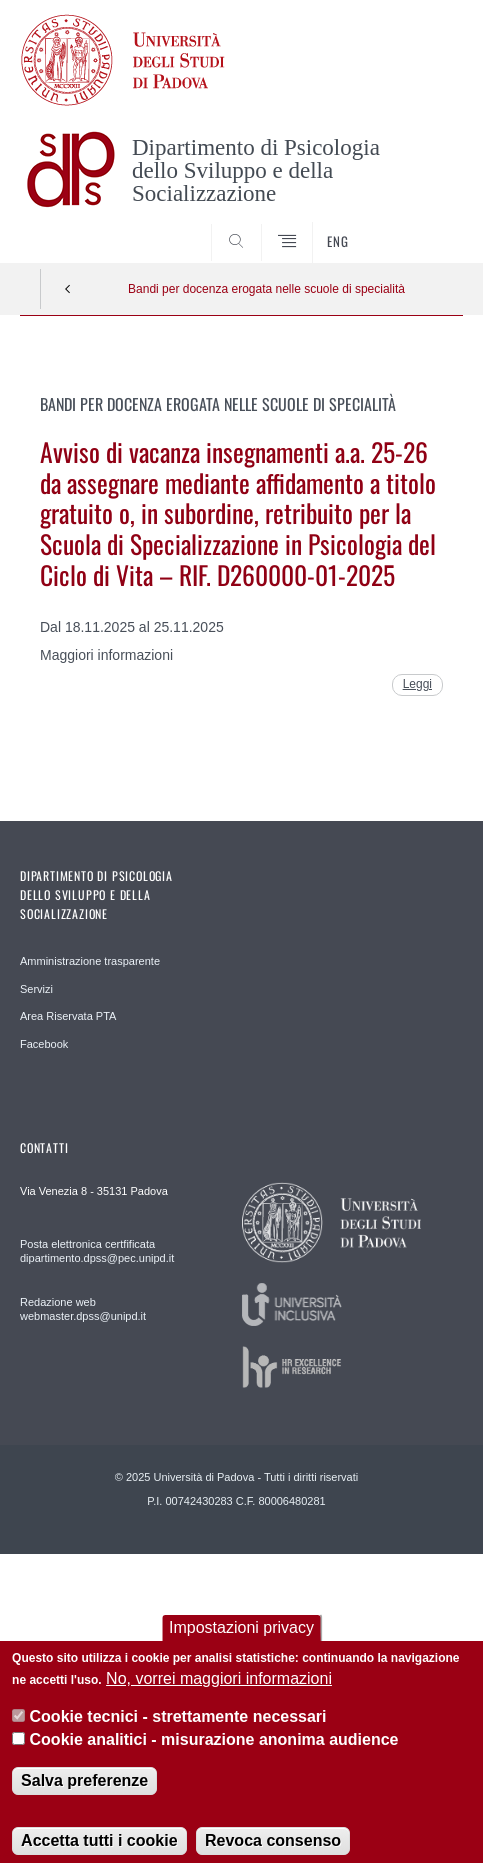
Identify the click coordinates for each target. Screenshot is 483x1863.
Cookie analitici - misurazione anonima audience (214, 1754)
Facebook (44, 1044)
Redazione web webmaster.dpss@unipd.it (83, 1309)
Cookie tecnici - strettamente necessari (178, 1732)
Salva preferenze (84, 1795)
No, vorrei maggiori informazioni (219, 1693)
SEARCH (424, 226)
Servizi (36, 989)
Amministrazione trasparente (90, 961)
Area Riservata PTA (68, 1016)
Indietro (68, 289)
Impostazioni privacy (241, 1642)
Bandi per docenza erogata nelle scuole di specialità (266, 289)
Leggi (417, 684)
